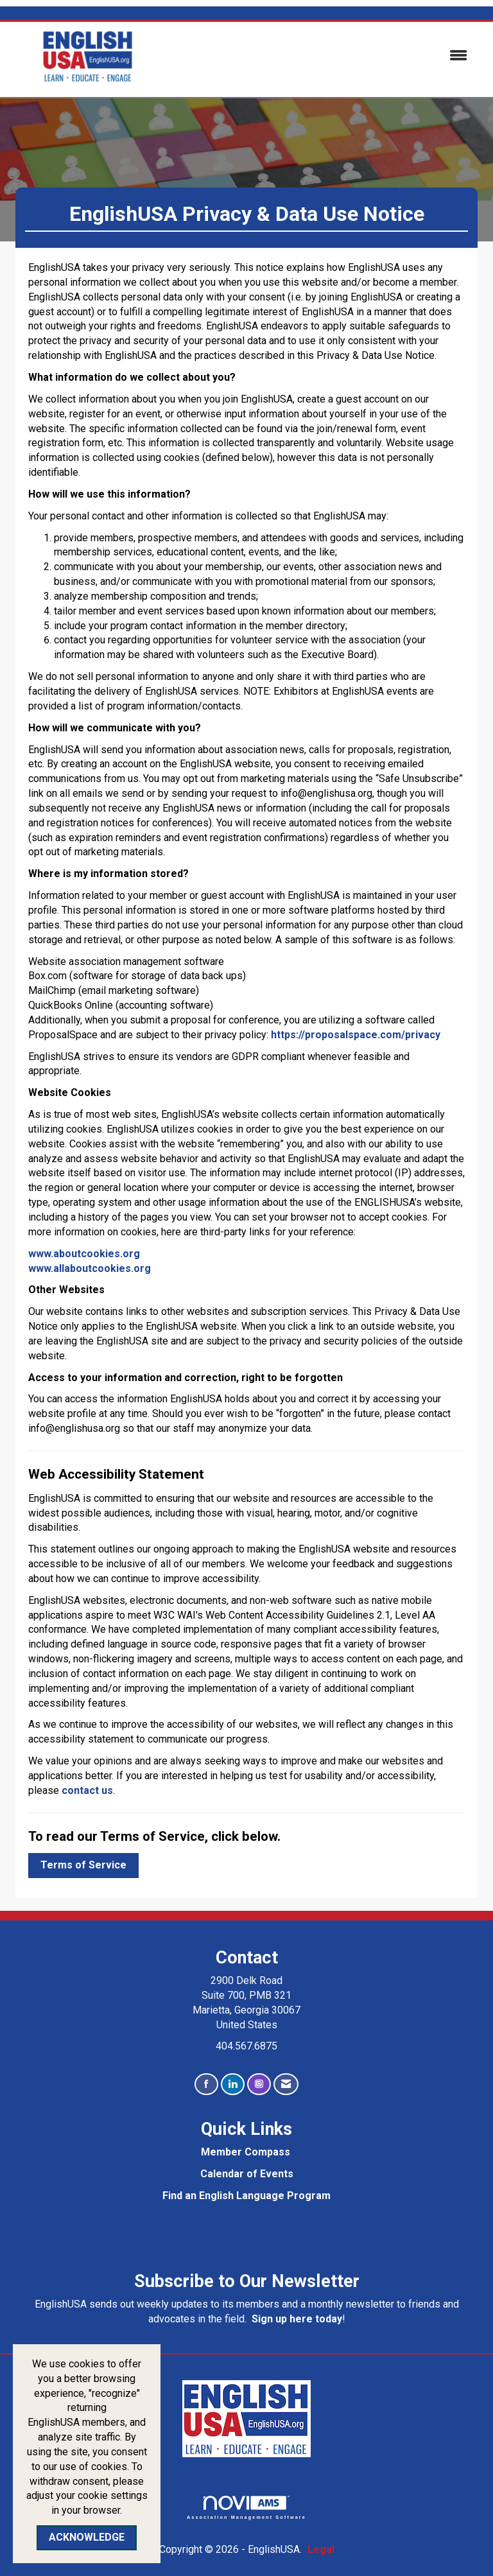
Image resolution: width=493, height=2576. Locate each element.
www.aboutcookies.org (84, 1254)
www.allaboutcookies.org (89, 1268)
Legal (320, 2549)
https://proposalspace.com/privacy (355, 1035)
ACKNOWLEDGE (87, 2537)
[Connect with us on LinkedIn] (233, 2084)
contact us (87, 1790)
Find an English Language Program (246, 2195)
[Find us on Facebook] (206, 2084)
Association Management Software (246, 2507)
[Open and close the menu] (323, 56)
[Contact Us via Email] (285, 2084)
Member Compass (245, 2152)
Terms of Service (83, 1865)
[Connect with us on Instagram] (259, 2084)
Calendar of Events (246, 2174)
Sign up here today (297, 2319)
